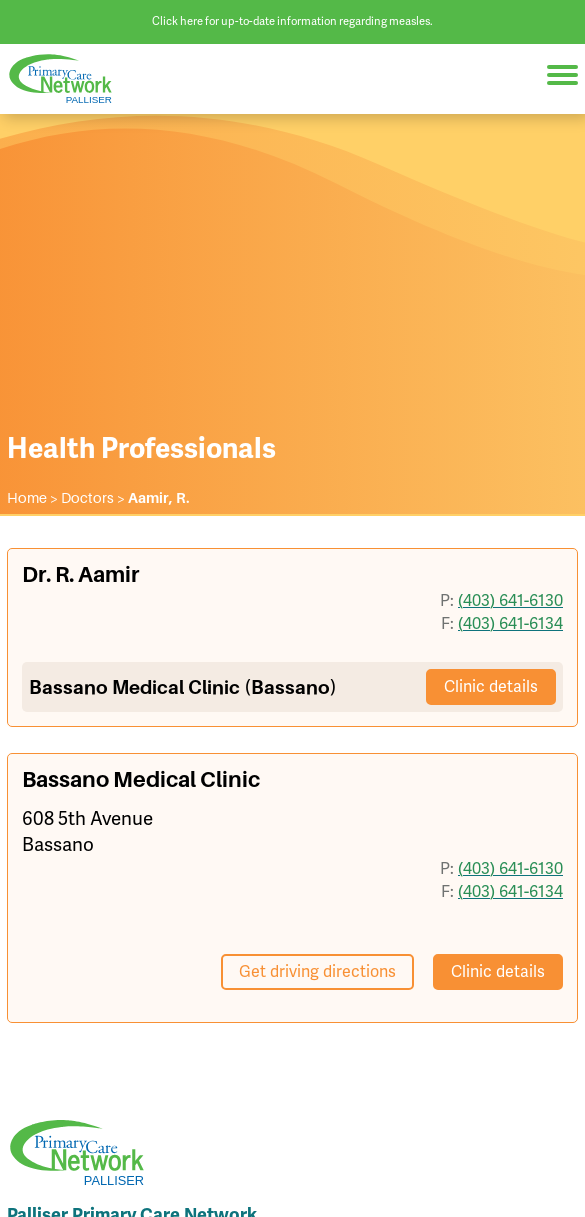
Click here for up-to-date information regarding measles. (292, 21)
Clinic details (491, 686)
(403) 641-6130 (510, 600)
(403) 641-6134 (510, 623)
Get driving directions (317, 971)
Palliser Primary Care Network (70, 78)
